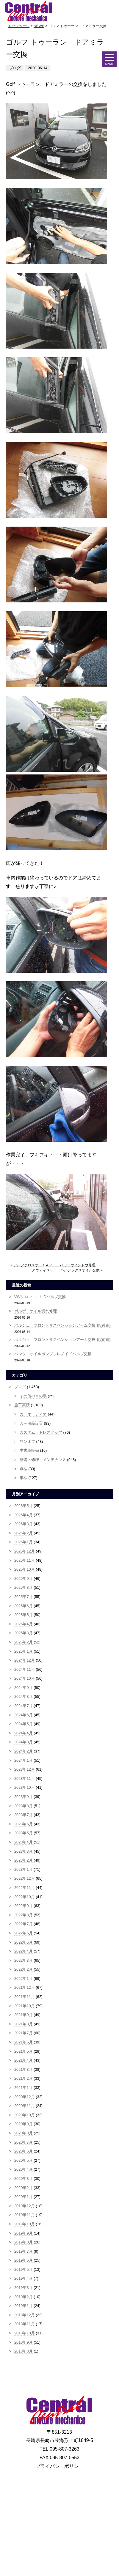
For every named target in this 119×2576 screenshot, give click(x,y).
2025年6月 (23, 1606)
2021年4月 (23, 2060)
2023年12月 (24, 1769)
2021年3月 (23, 2069)
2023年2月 (23, 1860)
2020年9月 (23, 2124)
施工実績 (22, 1405)
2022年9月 (23, 1905)
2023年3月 (23, 1851)
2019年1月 (23, 2305)
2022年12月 (24, 1878)
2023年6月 (23, 1824)
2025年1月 (23, 1651)
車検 (23, 1478)
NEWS (39, 26)
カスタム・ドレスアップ (41, 1432)
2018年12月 (24, 2315)
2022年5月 (23, 1942)
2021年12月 (24, 1987)
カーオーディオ (33, 1414)
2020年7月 (23, 2142)
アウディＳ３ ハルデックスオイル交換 (66, 1270)
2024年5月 (23, 1724)
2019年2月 (23, 2297)
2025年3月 (23, 1633)
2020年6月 (23, 2151)
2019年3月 (23, 2287)
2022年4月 (23, 1951)
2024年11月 (24, 1669)
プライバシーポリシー (59, 2466)
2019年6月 (23, 2260)
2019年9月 (23, 2233)
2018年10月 (24, 2333)
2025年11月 (24, 1560)
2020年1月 (23, 2196)
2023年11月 (24, 1778)
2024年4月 (23, 1733)
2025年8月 (23, 1587)
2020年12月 (24, 2097)
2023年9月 (23, 1796)
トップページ (18, 26)
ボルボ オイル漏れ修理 (35, 1311)
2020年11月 (24, 2105)
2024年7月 (23, 1705)
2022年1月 (23, 1978)
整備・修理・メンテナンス (43, 1459)
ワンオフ (27, 1441)
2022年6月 (23, 1933)
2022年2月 (23, 1969)
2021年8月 (23, 2024)
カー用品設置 (31, 1423)
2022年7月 (23, 1924)
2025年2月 (23, 1642)
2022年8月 (23, 1915)
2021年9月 (23, 2015)
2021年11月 (24, 1996)
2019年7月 (23, 2251)
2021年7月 (23, 2033)
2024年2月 (23, 1751)
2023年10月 (24, 1787)
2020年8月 (23, 2133)
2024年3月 (23, 1742)
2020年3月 (23, 2178)
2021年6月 (23, 2042)
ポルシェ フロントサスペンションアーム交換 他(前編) (62, 1339)
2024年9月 (23, 1687)
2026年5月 (23, 1505)
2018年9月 (23, 2342)
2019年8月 (23, 2242)
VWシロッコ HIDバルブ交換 (40, 1297)
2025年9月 (23, 1578)
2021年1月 (23, 2087)
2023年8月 (23, 1806)
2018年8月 (23, 2351)
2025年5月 (23, 1615)
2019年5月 (23, 2269)
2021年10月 (24, 2006)
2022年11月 (24, 1887)
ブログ (20, 1387)
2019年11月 (24, 2215)
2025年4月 (23, 1624)
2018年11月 (24, 2324)
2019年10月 (24, 2224)
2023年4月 (23, 1842)
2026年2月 (23, 1533)
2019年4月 (23, 2278)
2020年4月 (23, 2169)
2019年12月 (24, 2206)
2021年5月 (23, 2051)
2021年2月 (23, 2078)
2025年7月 (23, 1596)
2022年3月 (23, 1960)
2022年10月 (24, 1897)
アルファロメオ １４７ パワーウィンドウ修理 (54, 1265)
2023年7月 (23, 1815)
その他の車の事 (33, 1396)
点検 (23, 1469)
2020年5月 (23, 2160)
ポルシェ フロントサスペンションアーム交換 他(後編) (62, 1325)
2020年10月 (24, 2115)
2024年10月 (24, 1678)
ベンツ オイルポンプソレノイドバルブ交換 (53, 1354)
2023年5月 (23, 1833)
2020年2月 (23, 2187)
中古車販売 (29, 1450)
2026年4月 (23, 1515)
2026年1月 (23, 1542)
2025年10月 (24, 1569)
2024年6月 (23, 1715)
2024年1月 (23, 1760)
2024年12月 (24, 1660)
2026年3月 (23, 1524)
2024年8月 (23, 1696)
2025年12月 (24, 1551)
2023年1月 (23, 1869)
